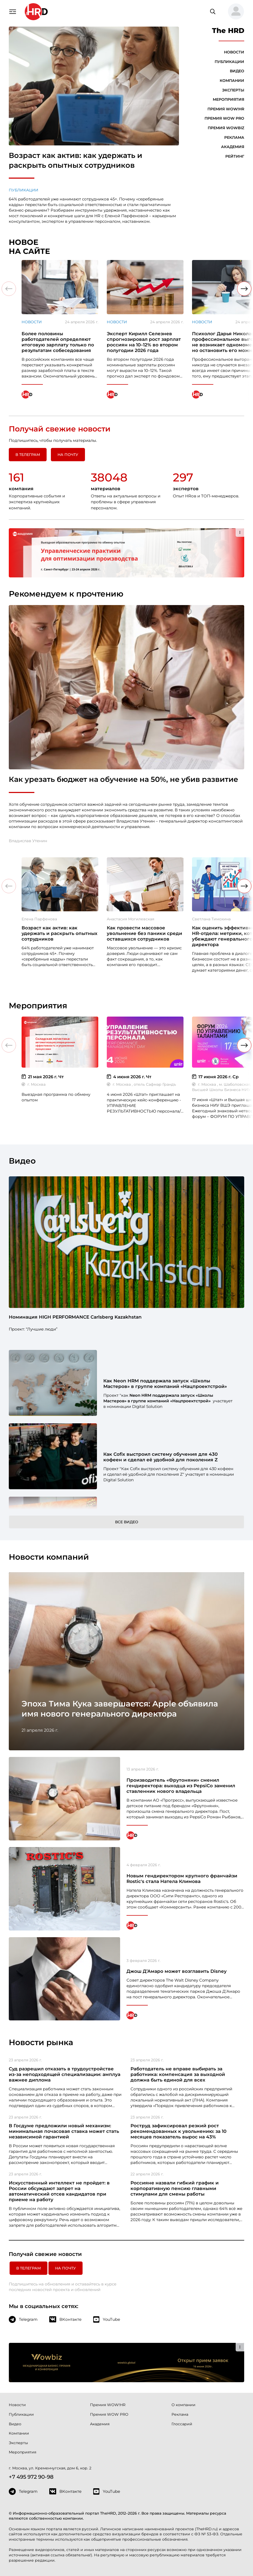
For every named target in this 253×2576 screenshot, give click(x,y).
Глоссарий (182, 2424)
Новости (234, 52)
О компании (183, 2404)
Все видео (126, 1522)
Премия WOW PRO (224, 118)
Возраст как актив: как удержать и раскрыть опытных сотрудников (75, 160)
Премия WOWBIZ (226, 127)
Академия (232, 146)
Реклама (234, 137)
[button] (233, 12)
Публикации (23, 190)
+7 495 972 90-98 (31, 2477)
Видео (237, 71)
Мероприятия (228, 99)
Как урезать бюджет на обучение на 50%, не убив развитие (123, 779)
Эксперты (233, 90)
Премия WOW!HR (225, 109)
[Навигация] (12, 11)
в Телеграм (27, 454)
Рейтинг (234, 156)
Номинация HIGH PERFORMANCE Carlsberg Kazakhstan (75, 1317)
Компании (232, 80)
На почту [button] (68, 454)
